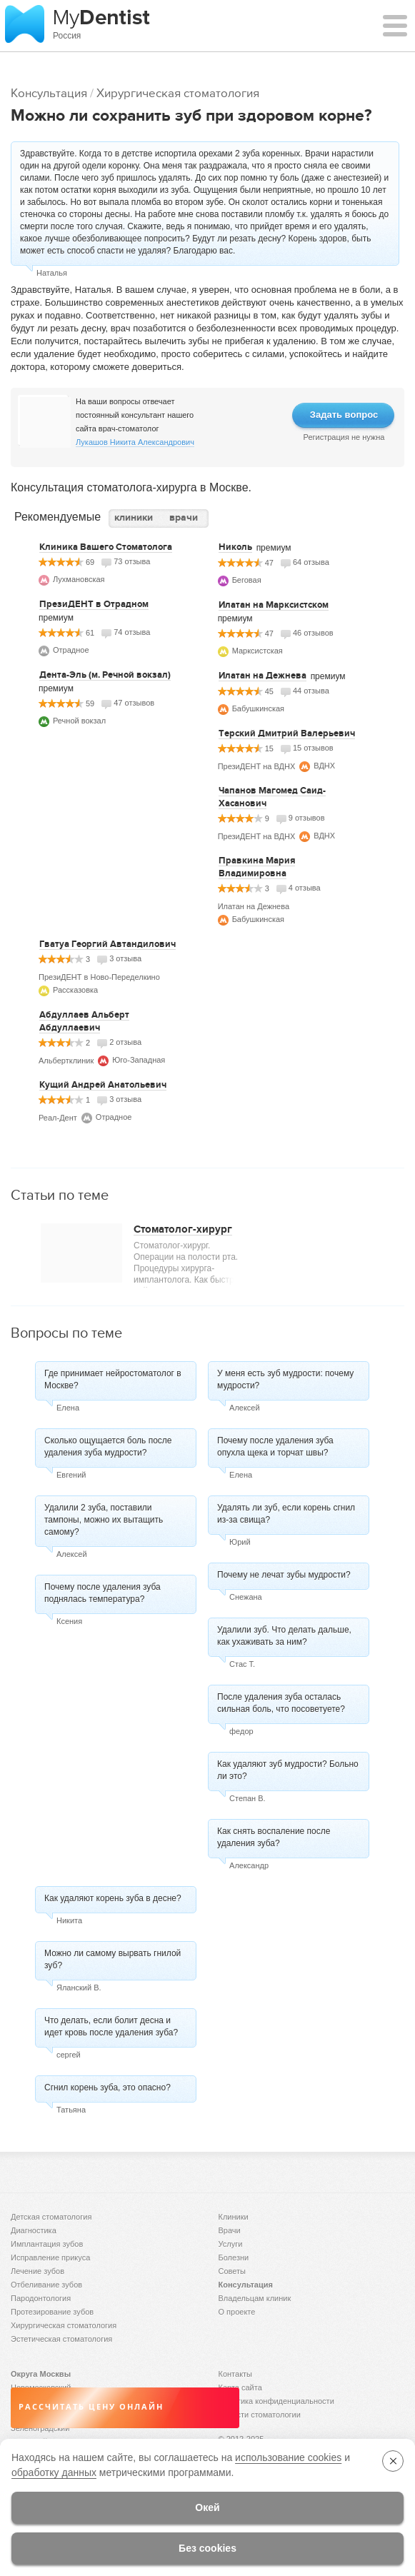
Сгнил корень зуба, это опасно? (107, 2088)
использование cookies (288, 2457)
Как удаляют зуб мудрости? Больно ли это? (288, 1770)
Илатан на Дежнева (262, 676)
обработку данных (53, 2472)
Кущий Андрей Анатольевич (102, 1085)
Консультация (49, 93)
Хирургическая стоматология (177, 93)
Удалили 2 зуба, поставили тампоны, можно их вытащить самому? (103, 1520)
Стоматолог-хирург (183, 1229)
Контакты (236, 2374)
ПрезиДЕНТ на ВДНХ (257, 766)
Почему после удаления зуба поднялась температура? (102, 1593)
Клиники (234, 2216)
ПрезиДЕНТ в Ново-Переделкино (99, 977)
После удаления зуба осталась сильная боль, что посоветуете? (281, 1703)
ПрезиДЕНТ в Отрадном (94, 604)
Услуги (231, 2244)
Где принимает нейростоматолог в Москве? (112, 1379)
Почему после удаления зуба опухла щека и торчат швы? (275, 1446)
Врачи (230, 2230)
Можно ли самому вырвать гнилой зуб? (112, 1959)
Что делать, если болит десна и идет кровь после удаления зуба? (111, 2026)
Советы (232, 2271)
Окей (207, 2507)
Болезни (234, 2257)
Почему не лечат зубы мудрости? (284, 1575)
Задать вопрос (344, 414)
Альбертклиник (66, 1060)
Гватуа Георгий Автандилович (107, 944)
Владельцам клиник (255, 2298)
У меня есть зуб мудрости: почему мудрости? (285, 1379)
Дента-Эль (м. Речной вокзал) (105, 675)
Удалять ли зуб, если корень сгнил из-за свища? (286, 1514)
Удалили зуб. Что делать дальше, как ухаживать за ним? (284, 1636)
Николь (235, 547)
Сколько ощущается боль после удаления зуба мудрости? (108, 1446)
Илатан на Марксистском (274, 605)
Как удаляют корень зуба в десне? (112, 1898)
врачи (183, 517)
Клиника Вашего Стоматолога (105, 547)
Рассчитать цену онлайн (91, 2407)
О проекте (237, 2311)
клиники (133, 517)
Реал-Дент (58, 1117)
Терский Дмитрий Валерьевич (287, 733)
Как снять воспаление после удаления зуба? (273, 1837)
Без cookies (207, 2548)
